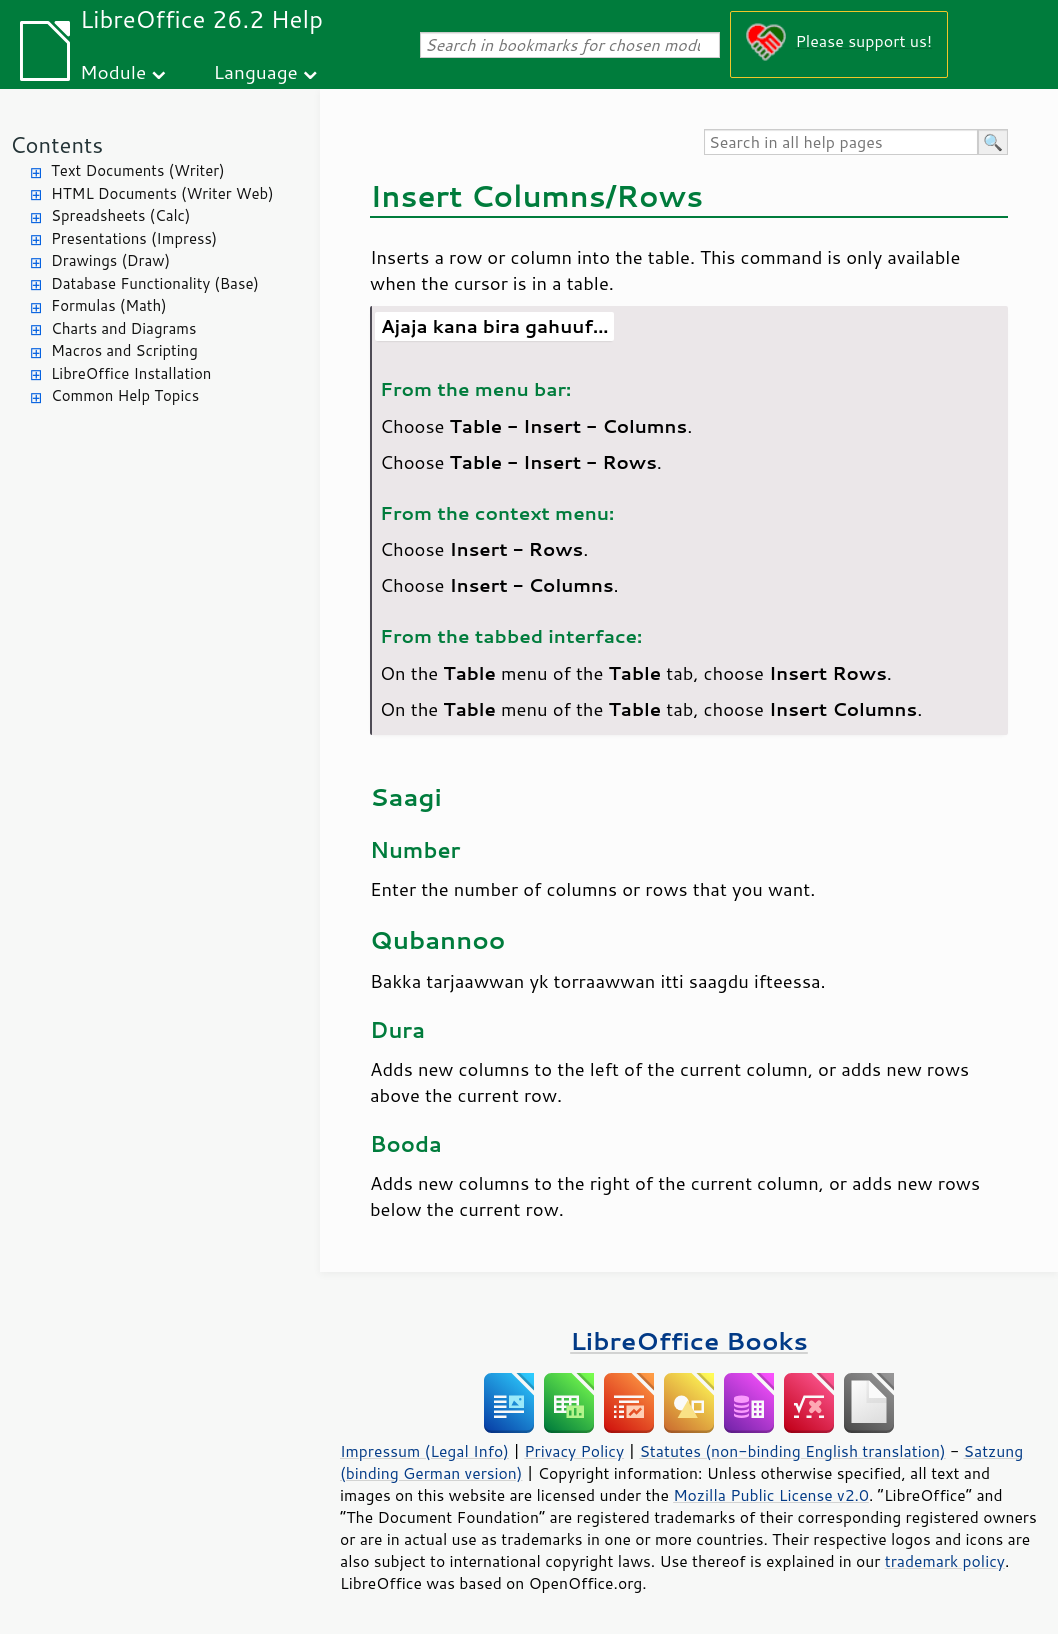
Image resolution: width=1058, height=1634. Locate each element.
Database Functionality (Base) (155, 283)
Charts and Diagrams (123, 328)
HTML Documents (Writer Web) (162, 193)
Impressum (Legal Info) (424, 1451)
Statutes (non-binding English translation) (792, 1451)
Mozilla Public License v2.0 (771, 1495)
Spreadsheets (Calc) (120, 215)
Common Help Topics (125, 395)
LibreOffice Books (689, 1340)
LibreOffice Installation (131, 373)
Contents (56, 144)
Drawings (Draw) (110, 260)
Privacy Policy (574, 1451)
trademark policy (945, 1561)
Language (256, 71)
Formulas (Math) (109, 305)
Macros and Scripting (124, 350)
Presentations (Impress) (134, 238)
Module (113, 71)
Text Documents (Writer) (138, 170)
